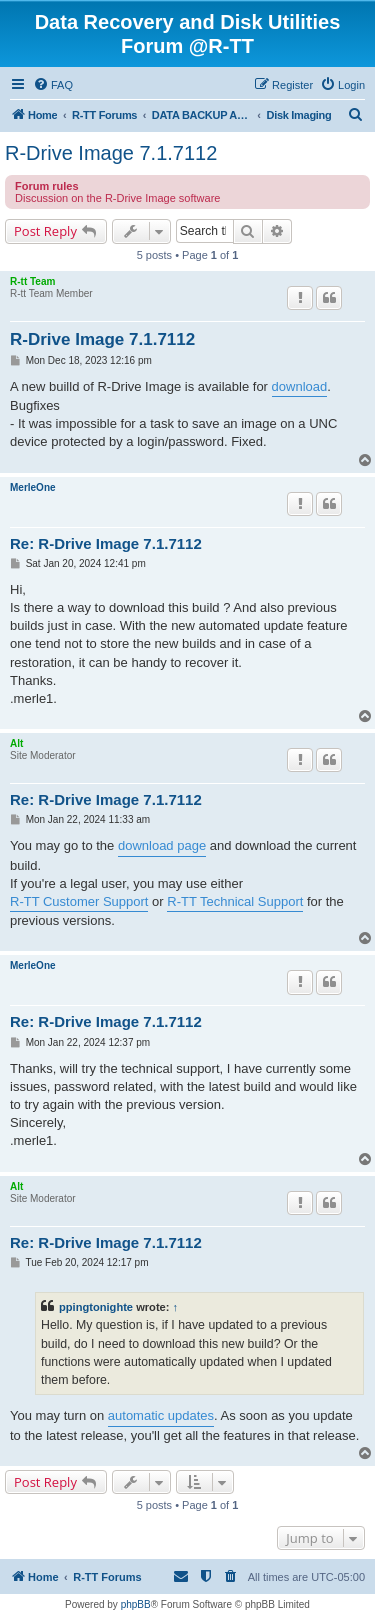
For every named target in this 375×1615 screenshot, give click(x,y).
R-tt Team (32, 281)
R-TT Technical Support (235, 901)
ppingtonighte (96, 1307)
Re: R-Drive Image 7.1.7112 (106, 543)
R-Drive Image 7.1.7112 (111, 153)
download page (162, 845)
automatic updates (161, 1415)
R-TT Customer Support (79, 901)
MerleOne (33, 487)
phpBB (136, 1604)
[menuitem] (53, 85)
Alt (16, 743)
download (300, 386)
